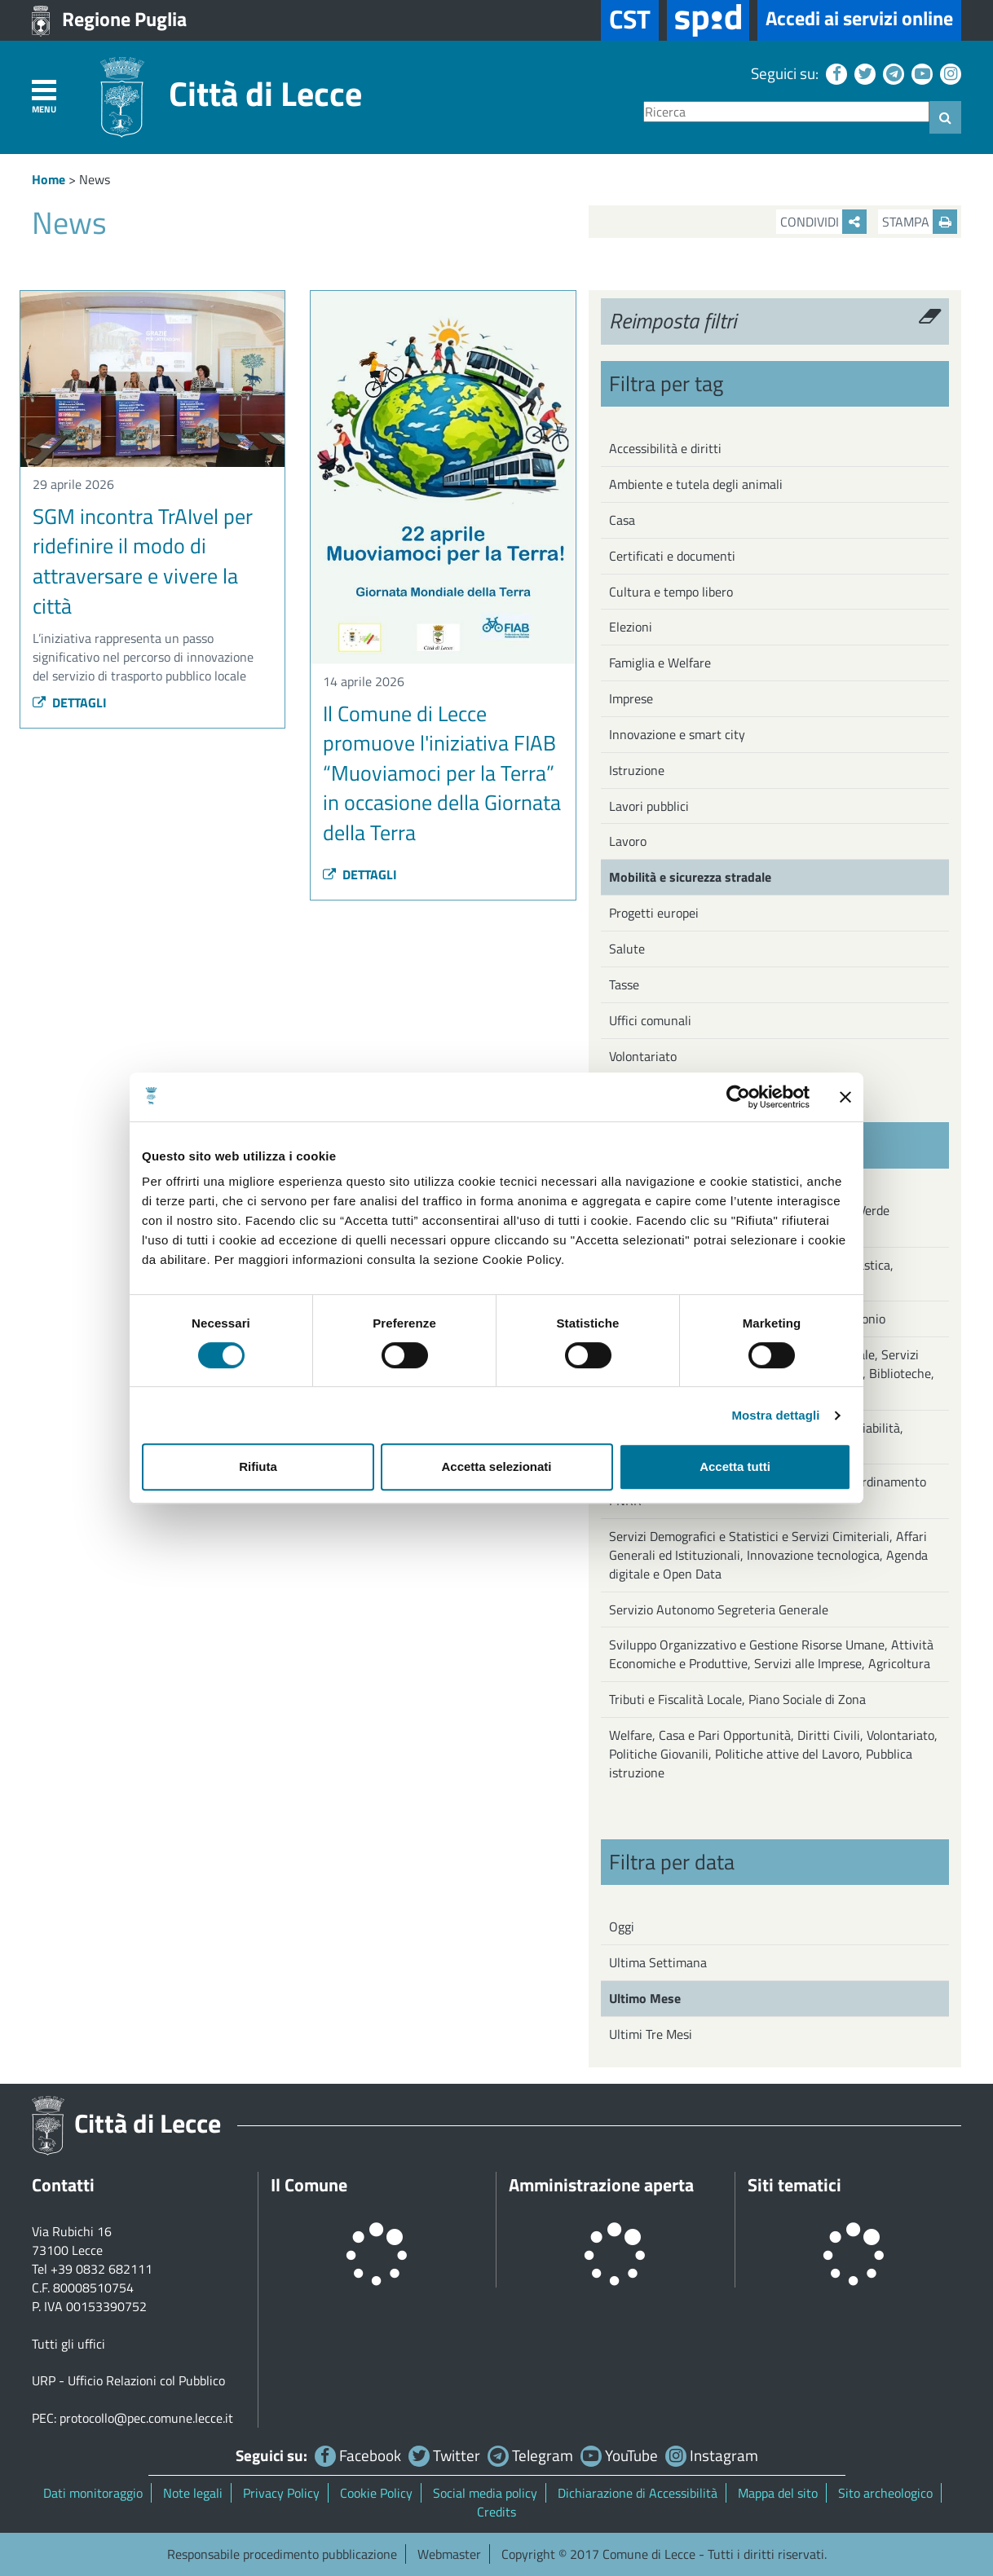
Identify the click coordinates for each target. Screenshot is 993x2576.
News (94, 179)
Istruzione (636, 770)
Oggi (621, 1926)
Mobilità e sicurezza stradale (690, 877)
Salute (627, 948)
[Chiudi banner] (845, 1097)
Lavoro (628, 841)
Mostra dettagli (775, 1415)
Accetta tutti (735, 1466)
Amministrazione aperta (601, 2185)
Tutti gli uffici (68, 2344)
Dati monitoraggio (93, 2493)
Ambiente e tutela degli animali (696, 484)
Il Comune (309, 2185)
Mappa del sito (778, 2493)
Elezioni (630, 626)
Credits (496, 2511)
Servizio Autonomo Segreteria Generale (718, 1609)
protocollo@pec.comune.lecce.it (146, 2418)
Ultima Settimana (658, 1962)
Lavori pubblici (649, 806)
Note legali (193, 2493)
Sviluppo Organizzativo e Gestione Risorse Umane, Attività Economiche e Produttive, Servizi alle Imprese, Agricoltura (771, 1654)
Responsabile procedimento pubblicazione (282, 2554)
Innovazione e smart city (677, 734)
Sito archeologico (885, 2493)
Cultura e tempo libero (671, 591)
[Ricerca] (786, 112)
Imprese (631, 698)
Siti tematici (794, 2185)
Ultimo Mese (645, 1998)
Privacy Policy (281, 2493)
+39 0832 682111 (101, 2269)
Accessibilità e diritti (665, 448)
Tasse (624, 984)
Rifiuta (258, 1466)
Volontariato (643, 1056)
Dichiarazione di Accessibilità (637, 2493)
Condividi (823, 221)
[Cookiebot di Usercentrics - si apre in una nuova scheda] (738, 1097)
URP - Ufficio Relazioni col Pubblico (128, 2380)
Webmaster (449, 2554)
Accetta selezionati (496, 1466)
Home (48, 179)
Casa (622, 520)
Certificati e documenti (672, 556)
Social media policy (485, 2493)
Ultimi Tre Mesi (650, 2034)
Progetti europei (654, 913)
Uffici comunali (650, 1020)
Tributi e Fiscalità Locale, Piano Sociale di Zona (737, 1699)
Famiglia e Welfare (660, 662)
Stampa (919, 221)
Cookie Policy (376, 2493)
